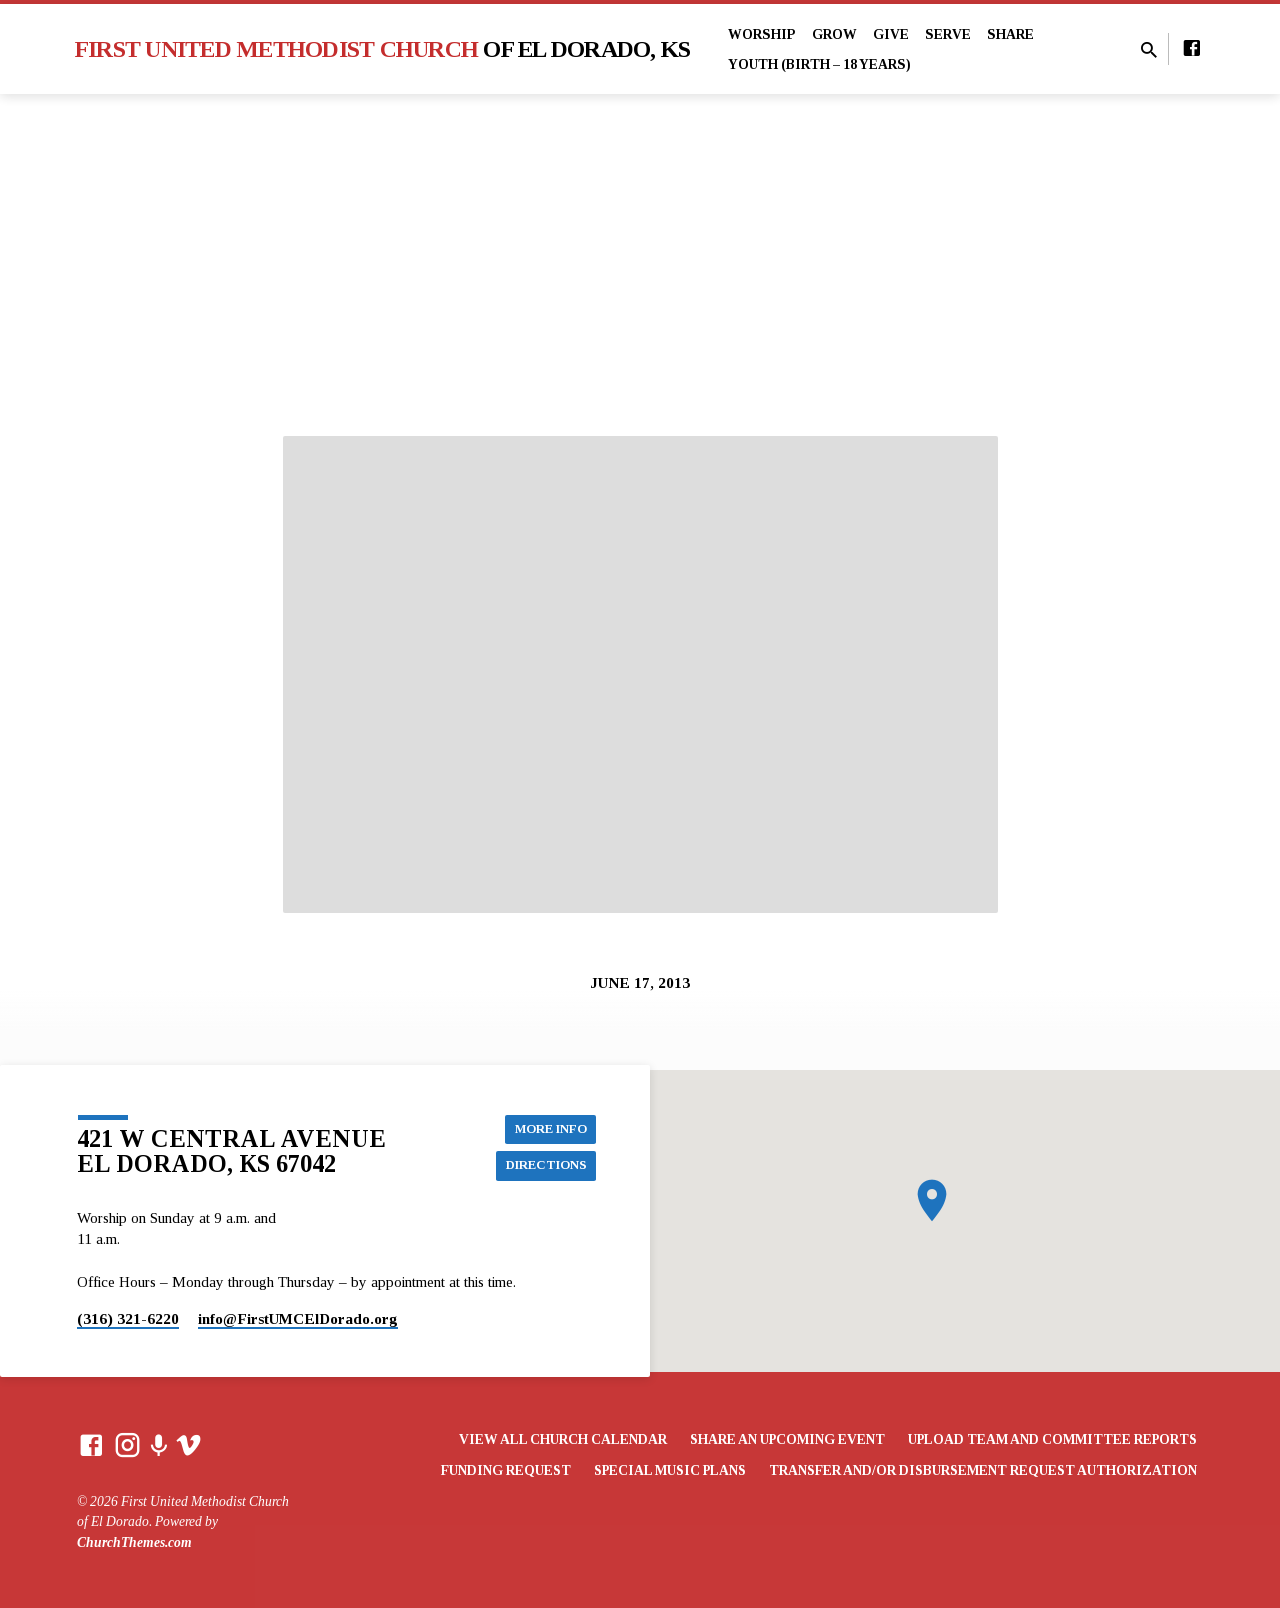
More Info (546, 1126)
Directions (541, 1166)
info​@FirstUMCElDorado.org (298, 1318)
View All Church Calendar (563, 1439)
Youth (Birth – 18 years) (819, 64)
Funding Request (506, 1470)
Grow (834, 34)
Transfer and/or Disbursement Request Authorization (983, 1470)
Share (1010, 34)
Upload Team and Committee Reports (1052, 1439)
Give (891, 34)
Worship (762, 34)
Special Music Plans (670, 1470)
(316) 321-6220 (128, 1318)
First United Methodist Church (383, 49)
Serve (948, 34)
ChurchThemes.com (134, 1542)
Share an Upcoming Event (787, 1439)
